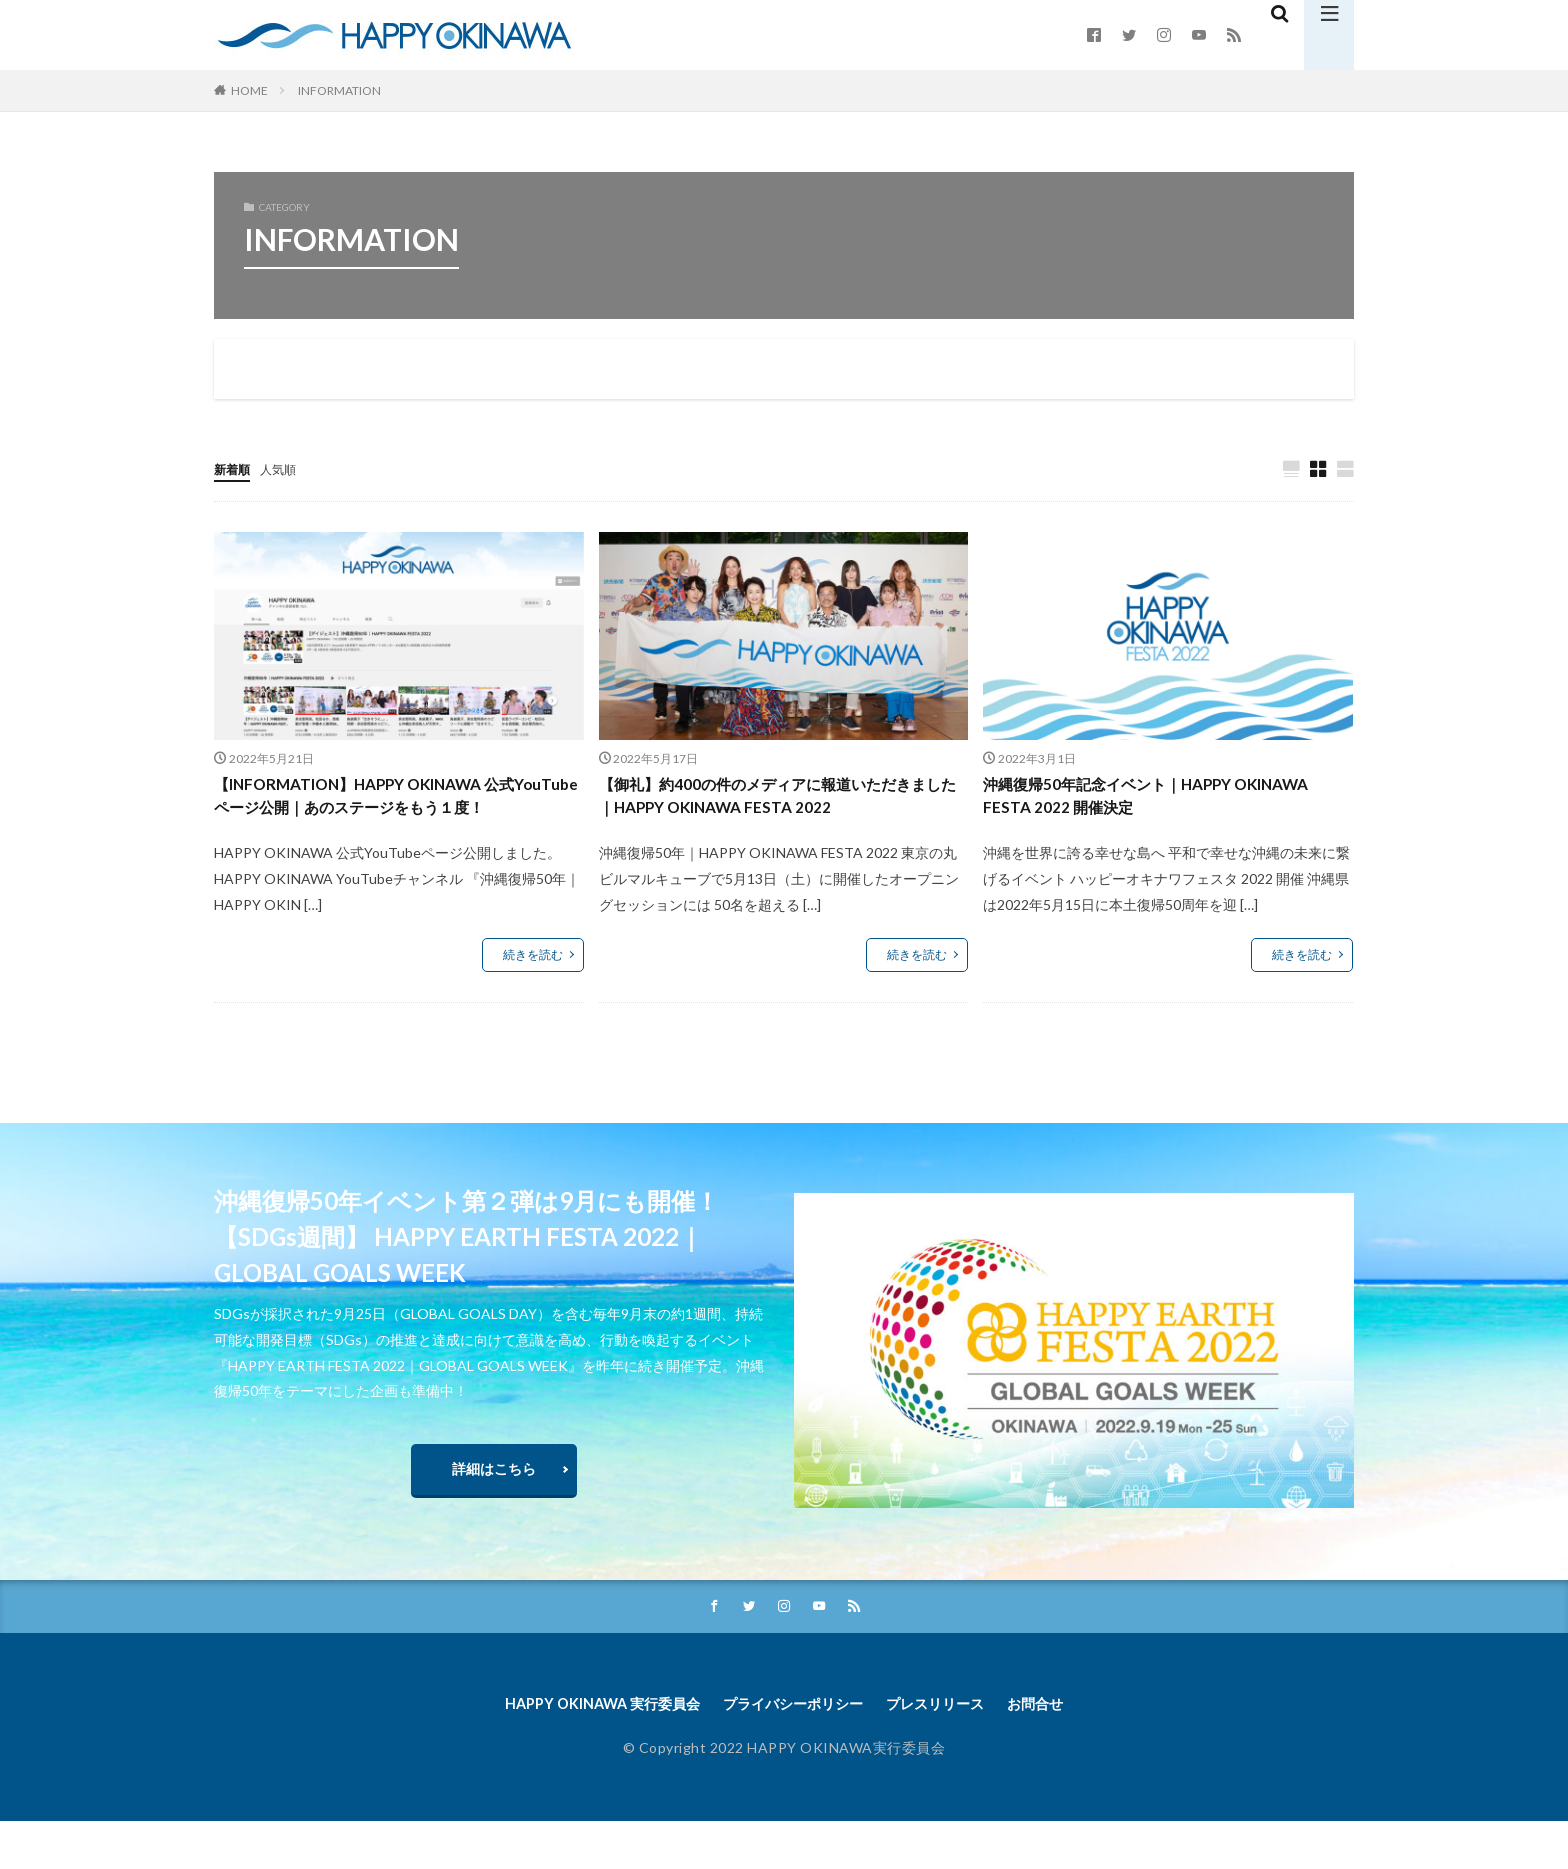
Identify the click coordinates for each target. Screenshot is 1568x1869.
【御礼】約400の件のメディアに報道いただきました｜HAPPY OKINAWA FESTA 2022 (776, 800)
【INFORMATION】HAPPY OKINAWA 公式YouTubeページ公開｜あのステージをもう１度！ (394, 814)
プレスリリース (952, 1749)
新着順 (235, 468)
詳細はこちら (494, 1507)
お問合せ (1063, 1749)
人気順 (287, 468)
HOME (249, 90)
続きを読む (533, 989)
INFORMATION (339, 90)
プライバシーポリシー (793, 1749)
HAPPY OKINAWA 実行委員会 (581, 1749)
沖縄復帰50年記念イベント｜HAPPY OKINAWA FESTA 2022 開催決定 (1131, 800)
